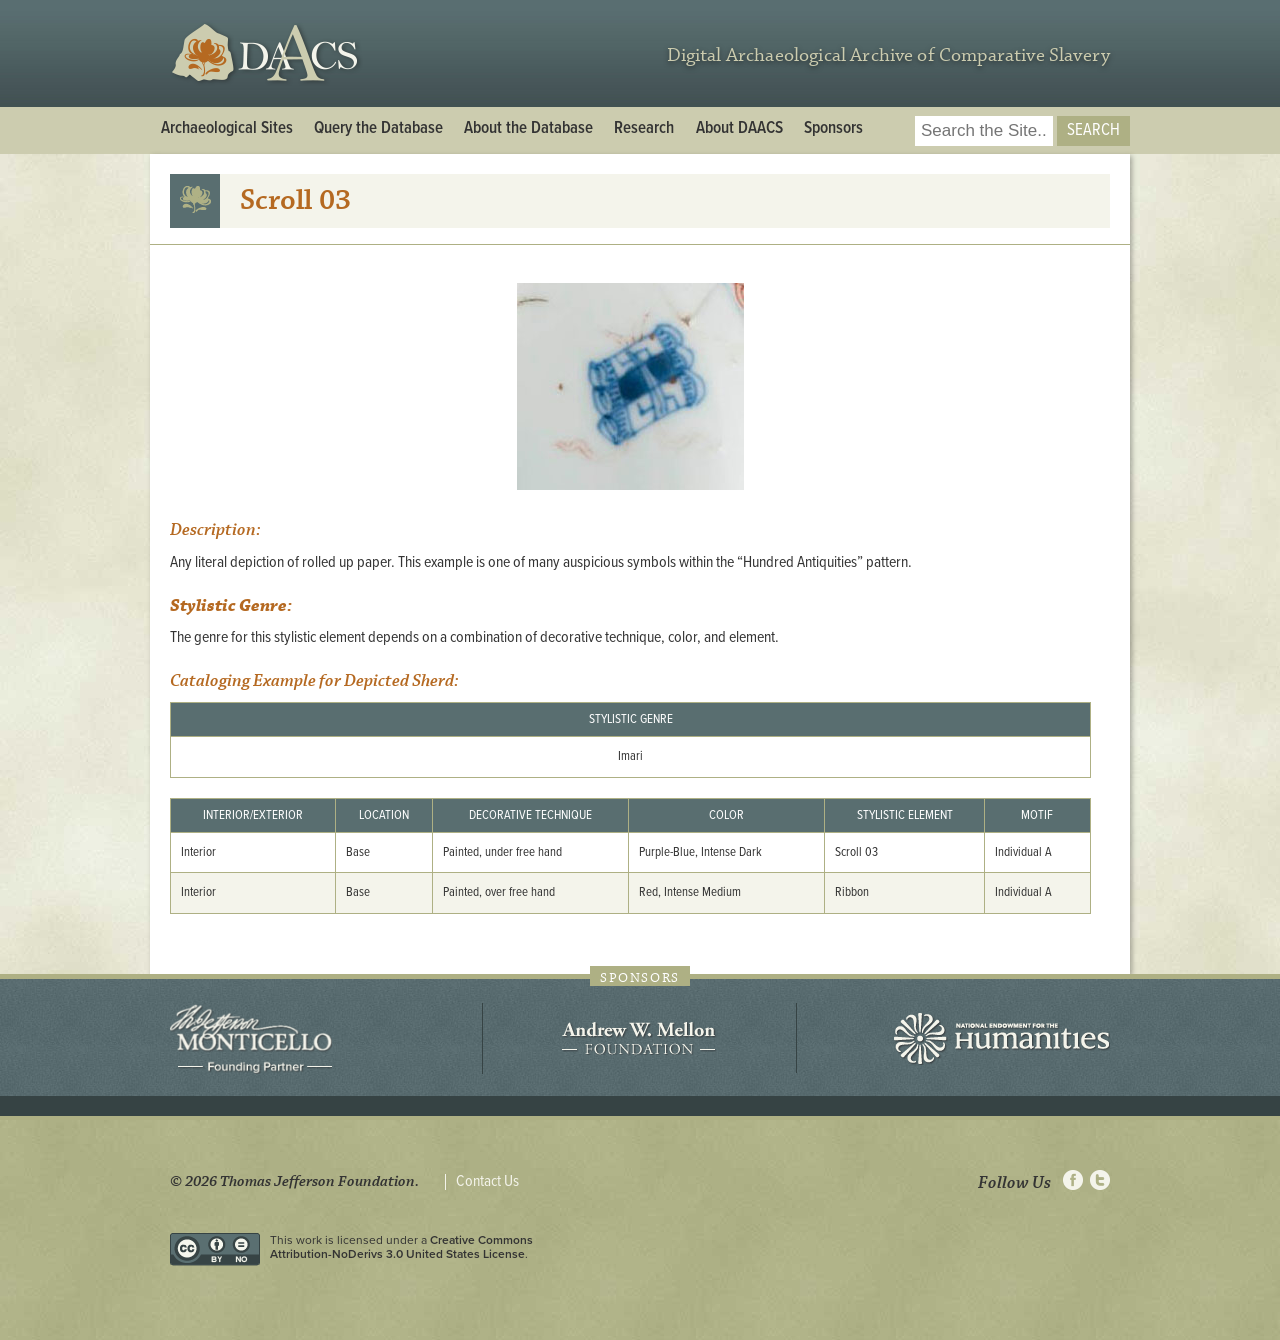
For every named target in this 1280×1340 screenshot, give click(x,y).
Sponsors (833, 129)
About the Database (528, 129)
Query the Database (378, 129)
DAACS (267, 53)
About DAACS (739, 129)
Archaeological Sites (227, 129)
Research (644, 129)
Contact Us (487, 1182)
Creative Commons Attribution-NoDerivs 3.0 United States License (401, 1247)
